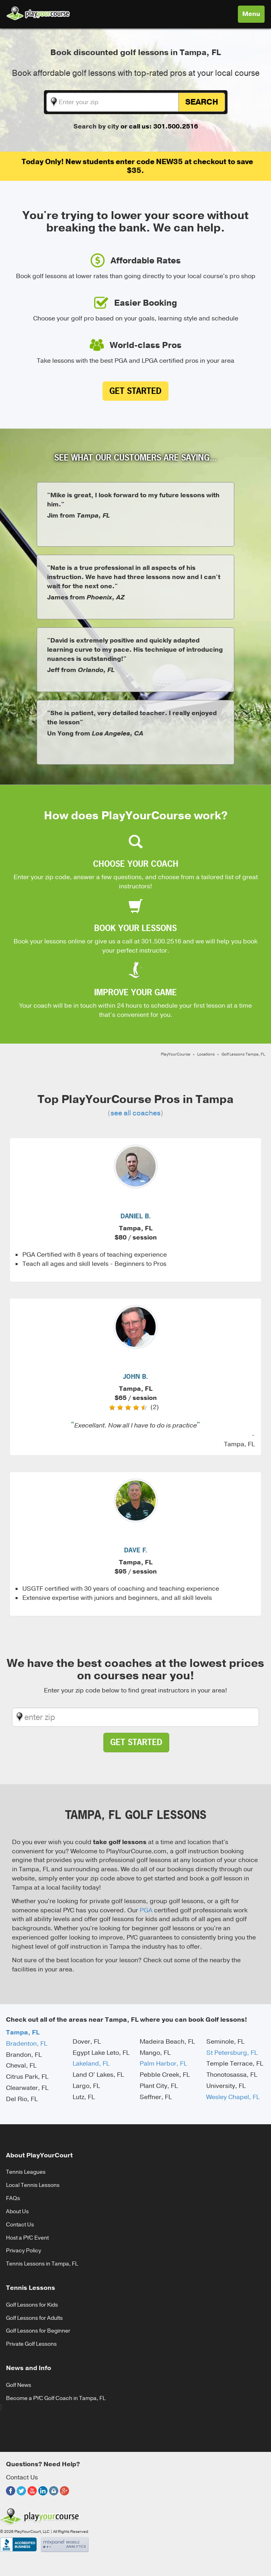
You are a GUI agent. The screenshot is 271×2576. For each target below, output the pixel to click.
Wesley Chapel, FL (232, 2097)
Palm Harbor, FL (163, 2063)
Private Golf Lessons (31, 2344)
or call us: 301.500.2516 (159, 126)
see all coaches (135, 1113)
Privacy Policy (23, 2250)
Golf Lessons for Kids (32, 2305)
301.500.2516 (161, 941)
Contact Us (20, 2224)
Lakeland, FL (91, 2063)
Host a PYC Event (27, 2238)
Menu (253, 16)
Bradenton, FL (26, 2043)
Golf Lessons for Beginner (38, 2331)
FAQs (13, 2198)
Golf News (18, 2385)
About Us (17, 2211)
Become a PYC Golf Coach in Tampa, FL (55, 2398)
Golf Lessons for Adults (34, 2318)
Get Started (135, 391)
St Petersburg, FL (231, 2052)
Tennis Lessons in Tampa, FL (42, 2264)
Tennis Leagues (25, 2172)
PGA (146, 1910)
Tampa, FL (23, 2032)
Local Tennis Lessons (32, 2185)
